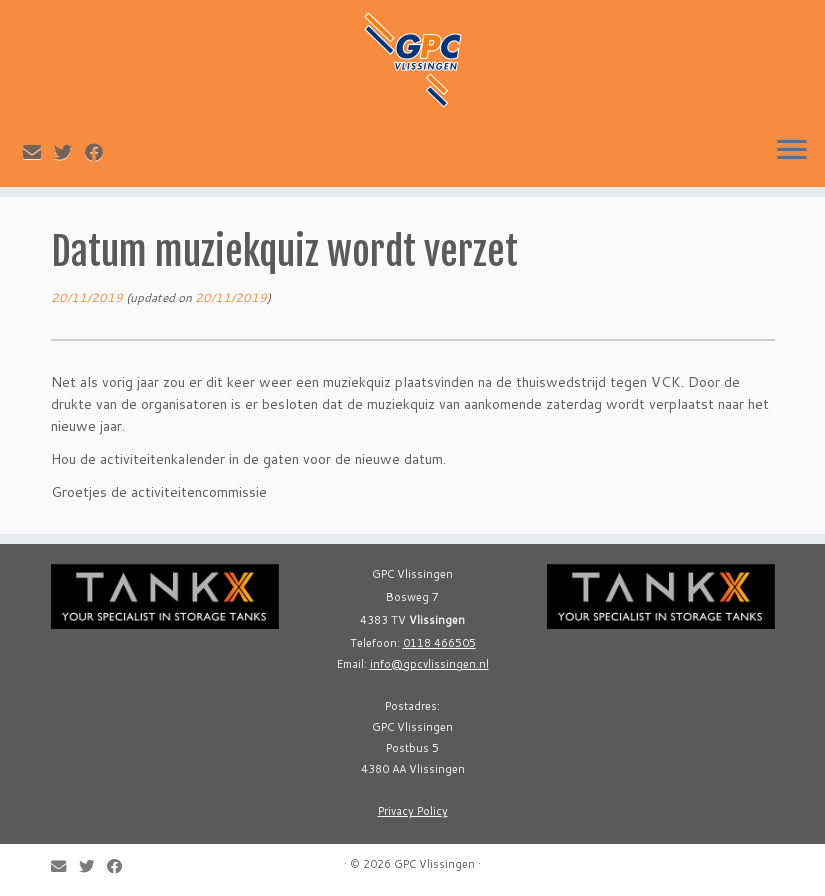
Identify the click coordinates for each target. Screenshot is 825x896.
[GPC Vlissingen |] (412, 60)
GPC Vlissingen (434, 864)
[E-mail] (38, 152)
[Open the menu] (792, 151)
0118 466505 (439, 643)
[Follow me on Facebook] (100, 152)
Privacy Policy (413, 811)
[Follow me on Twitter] (69, 152)
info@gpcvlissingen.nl (429, 664)
